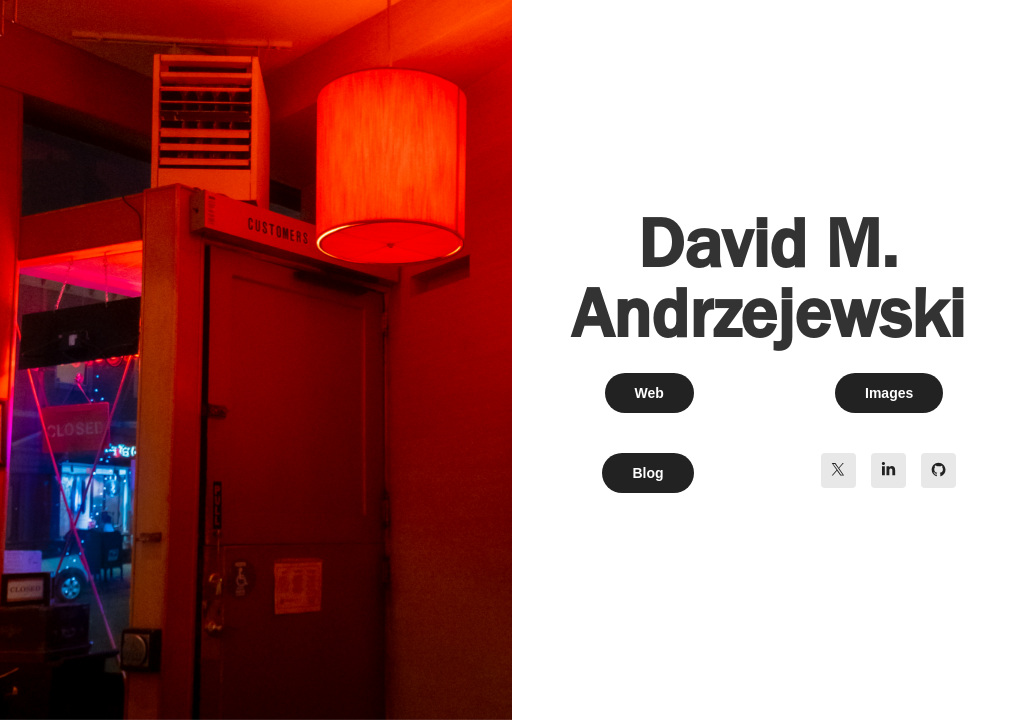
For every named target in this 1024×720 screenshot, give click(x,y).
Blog (647, 473)
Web (649, 393)
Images (889, 393)
